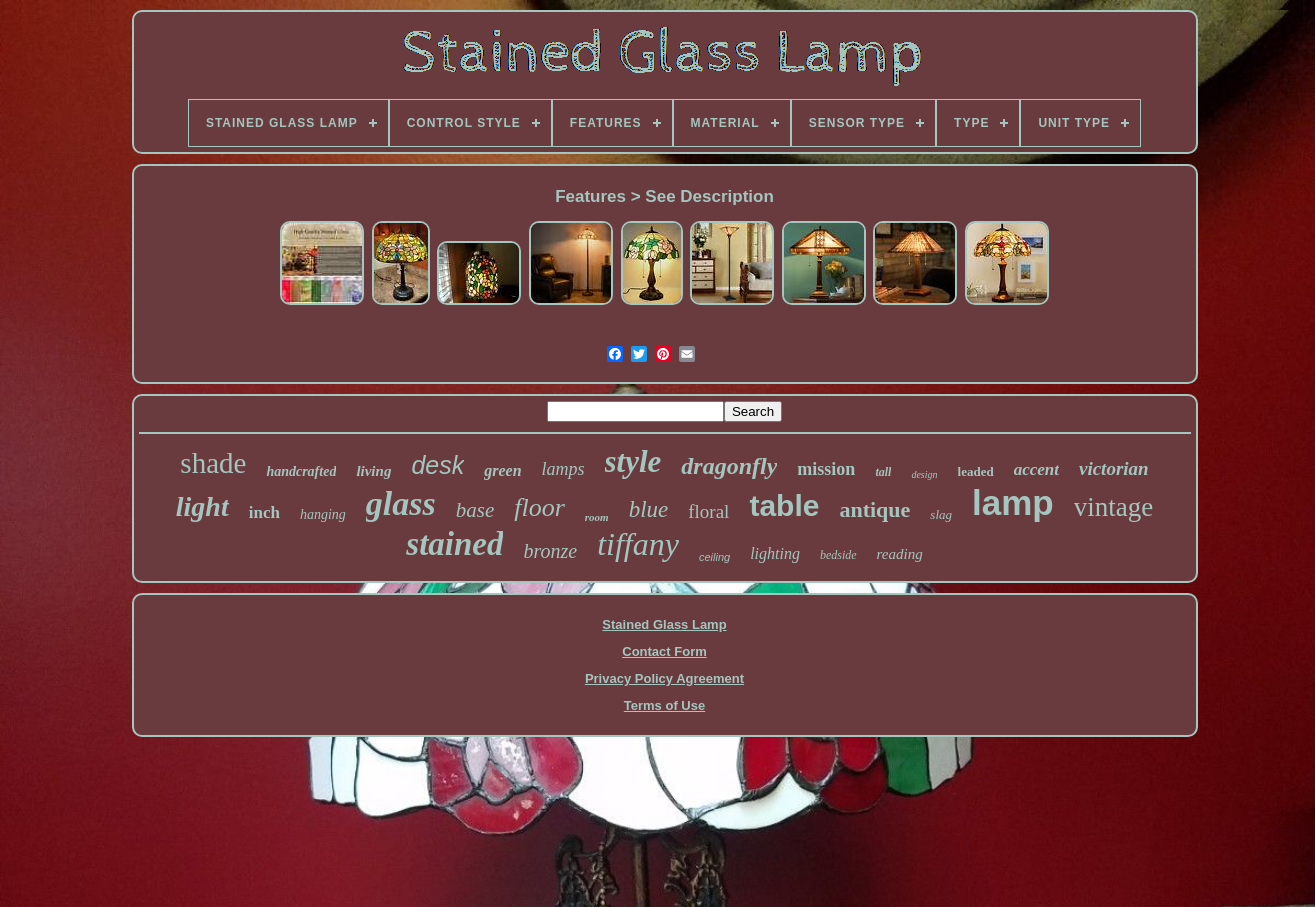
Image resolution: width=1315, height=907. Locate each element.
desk (437, 465)
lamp (1013, 502)
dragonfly (729, 466)
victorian (1114, 468)
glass (401, 503)
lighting (775, 553)
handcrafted (301, 471)
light (202, 506)
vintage (1113, 507)
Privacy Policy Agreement (664, 678)
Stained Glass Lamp (664, 624)
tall (883, 472)
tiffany (638, 544)
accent (1036, 469)
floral (708, 511)
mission (826, 469)
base (475, 510)
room (597, 517)
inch (264, 512)
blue (649, 509)
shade (213, 463)
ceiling (714, 557)
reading (900, 554)
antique (874, 509)
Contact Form (664, 651)
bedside (838, 555)
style (633, 461)
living (373, 471)
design (924, 474)
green (502, 470)
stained (454, 544)
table (784, 505)
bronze (550, 551)
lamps (563, 469)
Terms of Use (664, 705)
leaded (976, 471)
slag (941, 514)
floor (539, 507)
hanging (323, 514)
